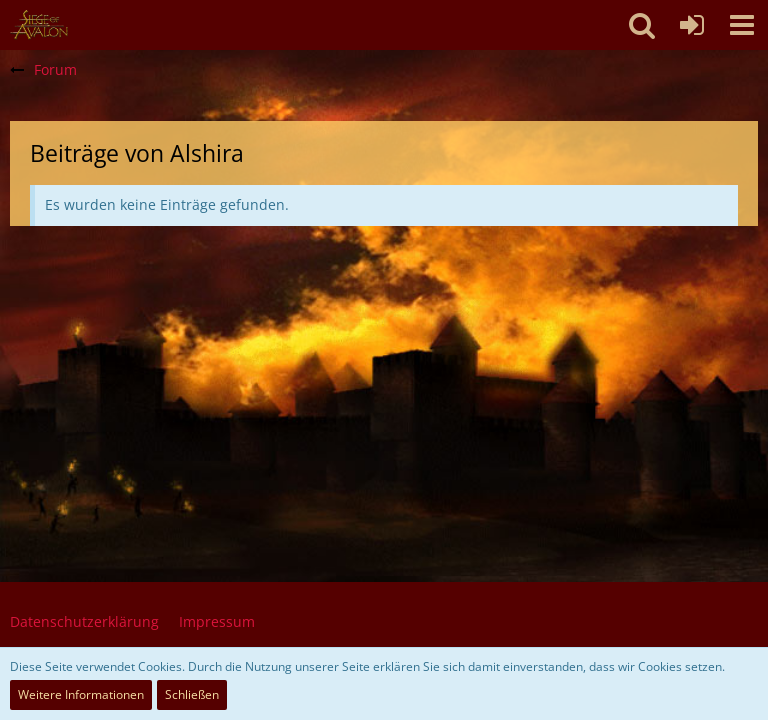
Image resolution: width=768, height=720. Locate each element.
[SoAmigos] (39, 25)
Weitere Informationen (81, 694)
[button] (742, 25)
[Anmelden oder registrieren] (692, 25)
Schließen (192, 694)
